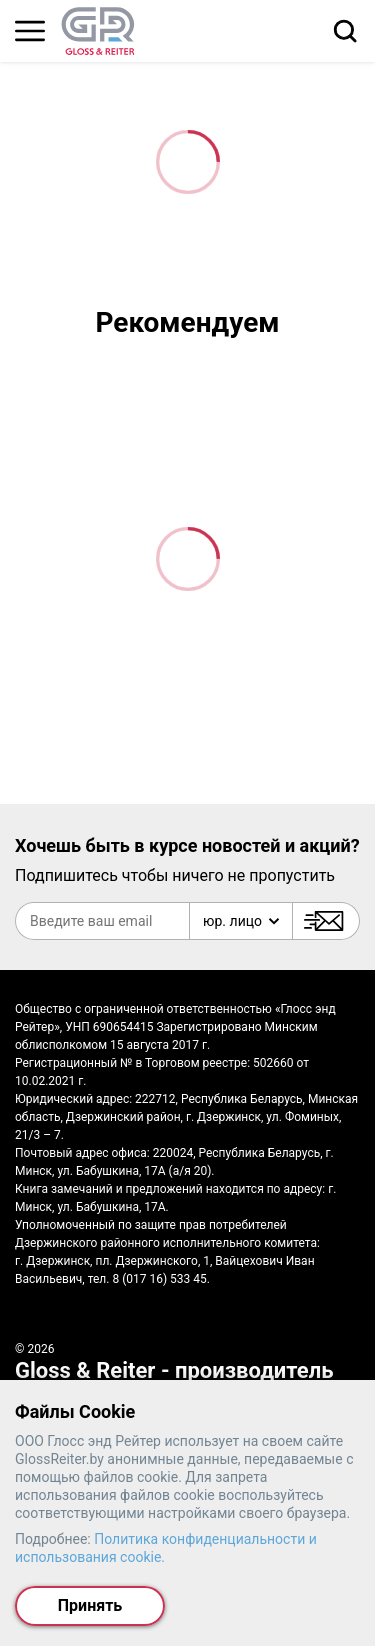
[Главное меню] (30, 31)
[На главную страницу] (98, 31)
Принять (90, 1605)
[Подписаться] (326, 921)
